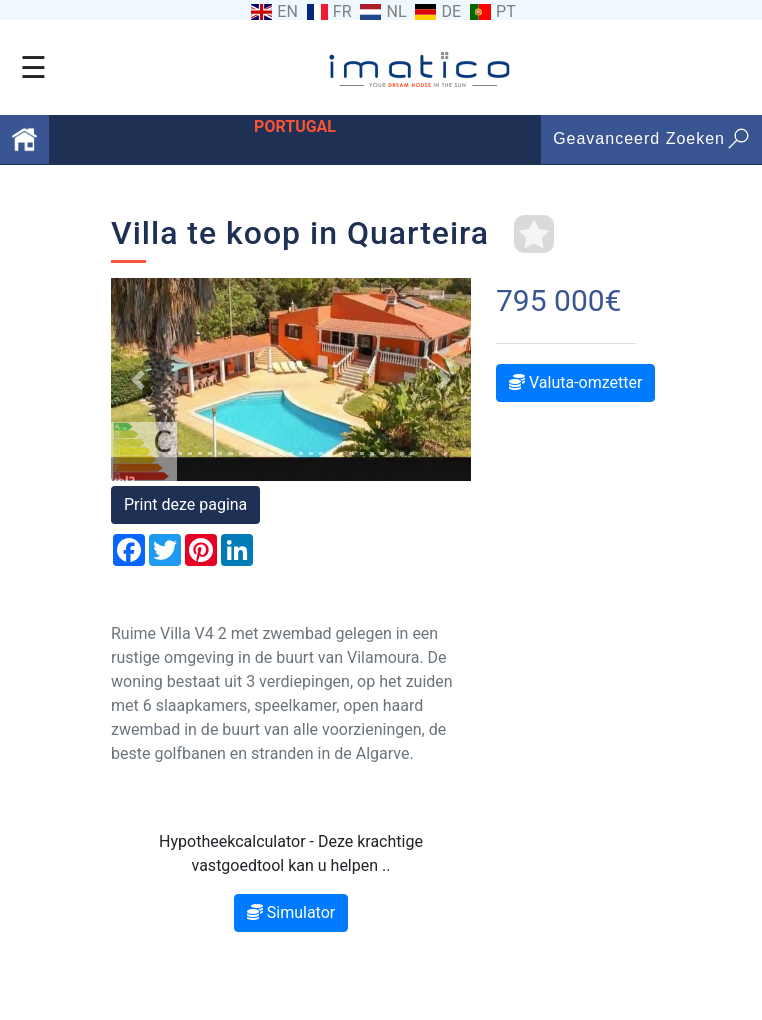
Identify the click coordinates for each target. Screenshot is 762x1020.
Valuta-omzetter (575, 382)
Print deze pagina (185, 504)
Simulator (291, 912)
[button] (138, 379)
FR (342, 12)
